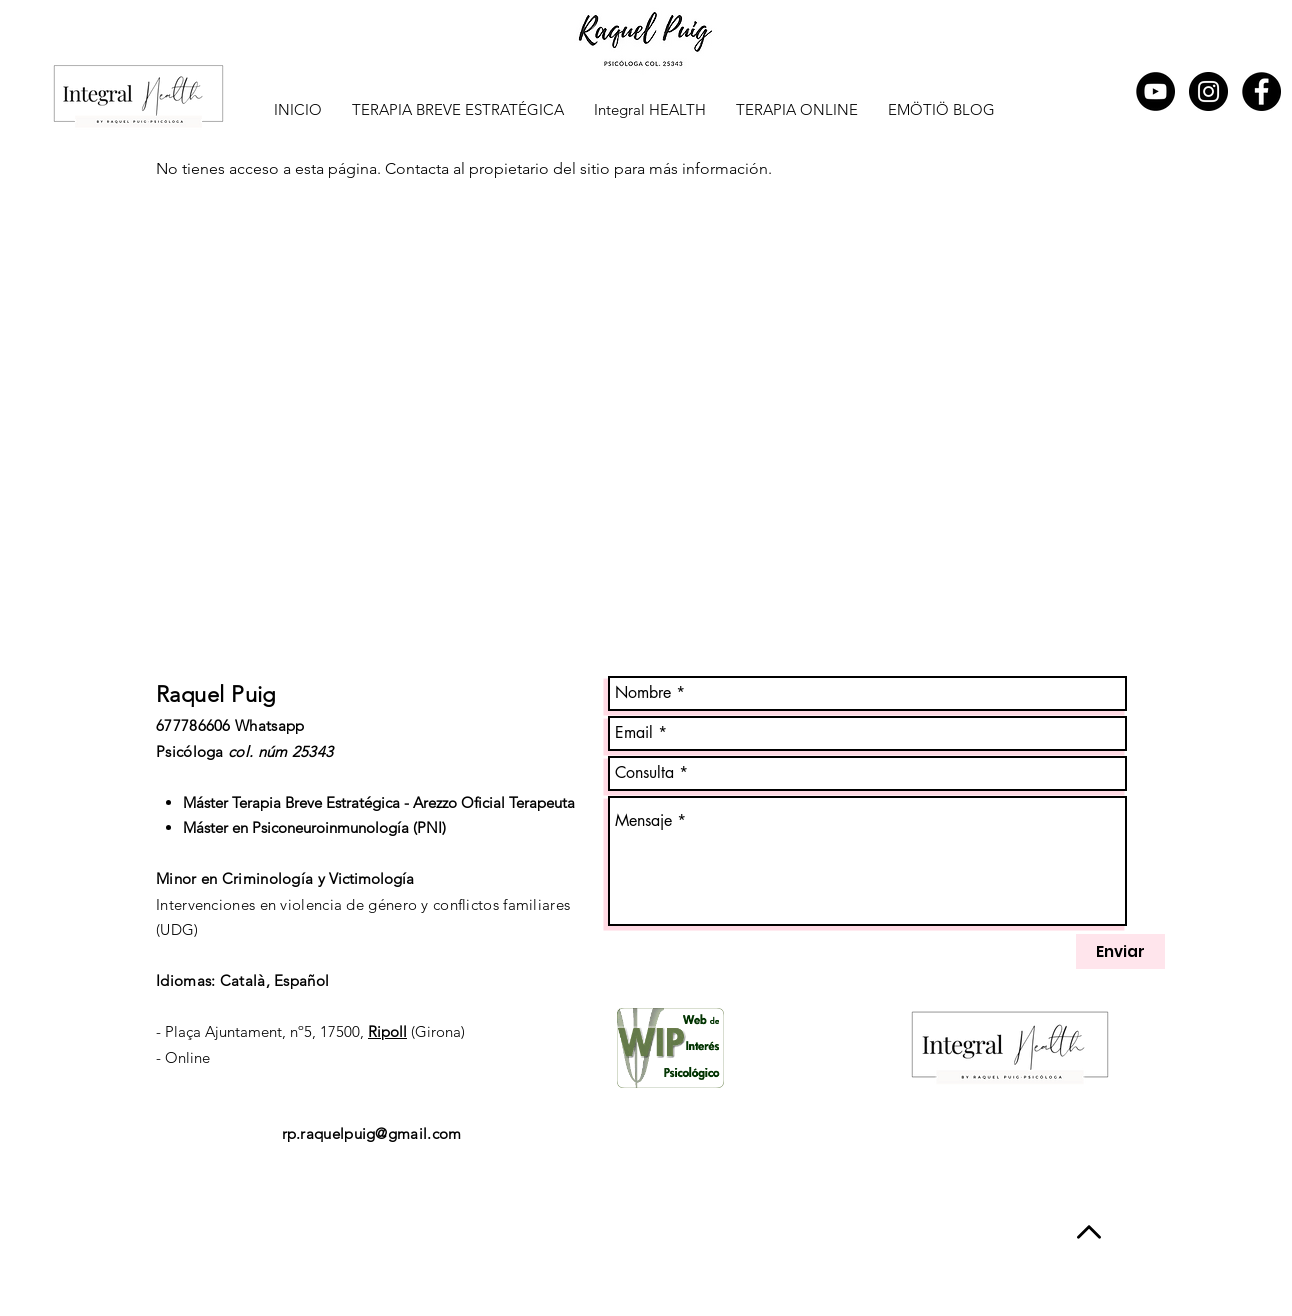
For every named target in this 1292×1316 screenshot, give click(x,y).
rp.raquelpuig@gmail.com (372, 1133)
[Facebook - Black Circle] (1261, 91)
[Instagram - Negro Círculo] (1208, 91)
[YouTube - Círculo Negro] (1155, 91)
